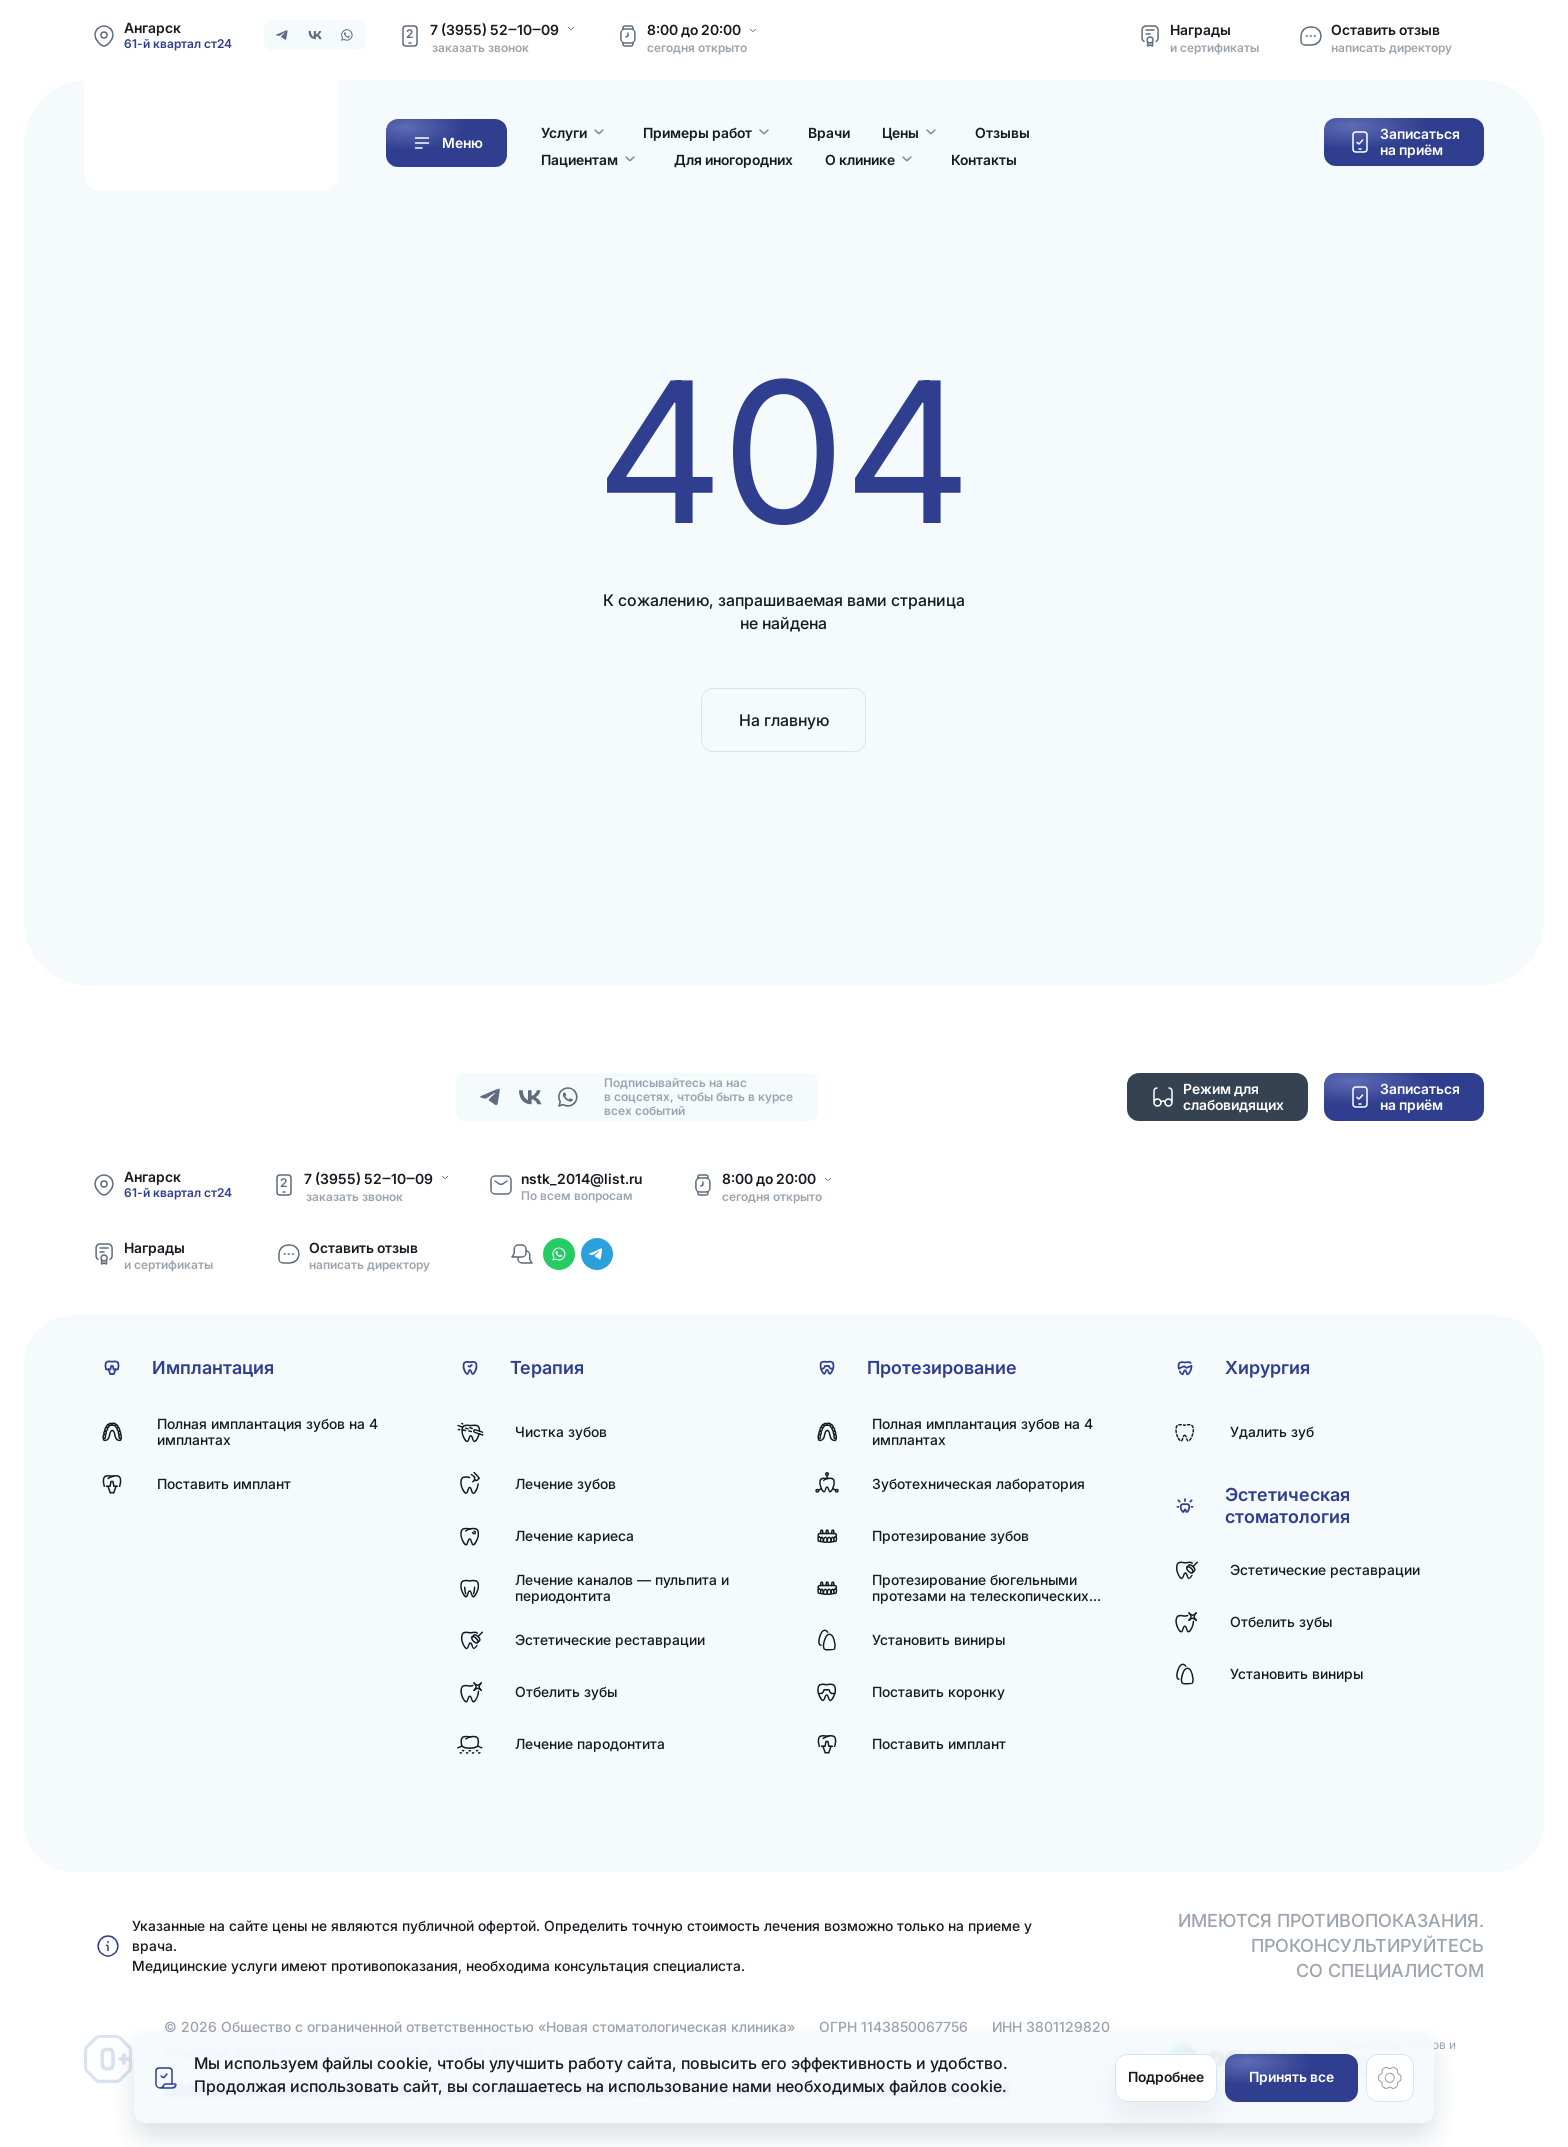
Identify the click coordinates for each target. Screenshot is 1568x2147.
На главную (784, 720)
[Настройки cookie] (1390, 2078)
